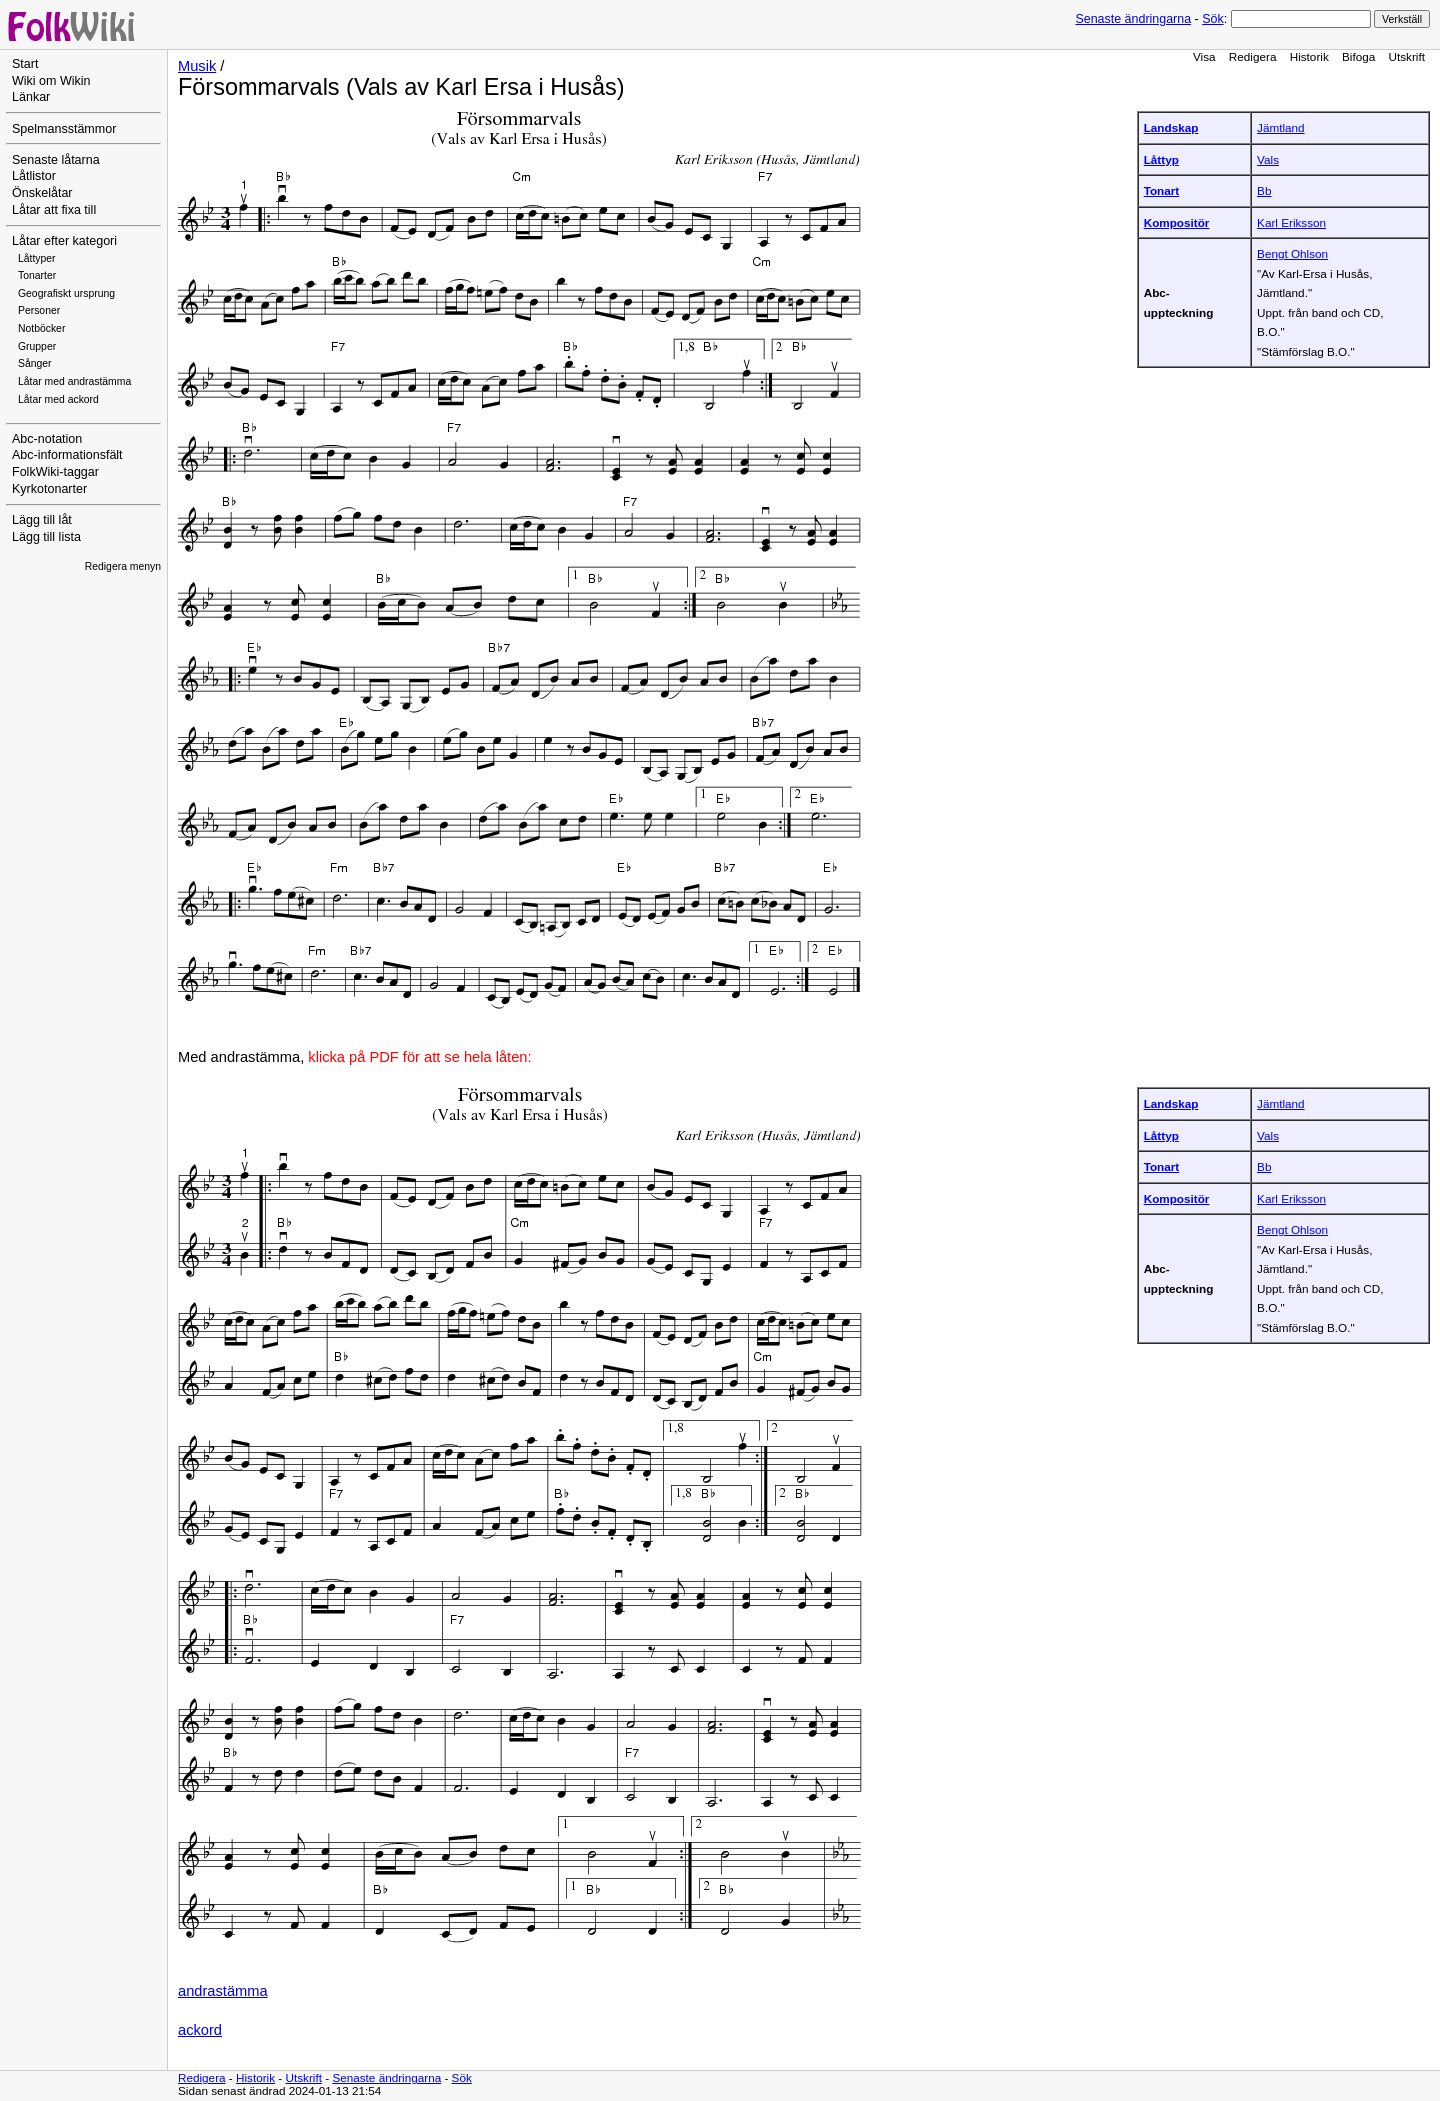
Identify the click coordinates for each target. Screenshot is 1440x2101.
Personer (39, 310)
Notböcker (41, 328)
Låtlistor (34, 176)
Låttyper (37, 258)
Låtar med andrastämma (74, 381)
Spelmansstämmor (64, 129)
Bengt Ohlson (1292, 253)
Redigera (1253, 56)
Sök (1212, 19)
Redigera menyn (123, 566)
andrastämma (223, 1991)
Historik (1309, 56)
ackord (200, 2030)
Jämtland (1281, 127)
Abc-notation (47, 439)
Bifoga (1358, 56)
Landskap (1171, 127)
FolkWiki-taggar (55, 472)
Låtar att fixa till (54, 210)
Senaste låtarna (56, 160)
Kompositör (1177, 222)
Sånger (35, 363)
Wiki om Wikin (51, 81)
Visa (1204, 56)
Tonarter (37, 275)
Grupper (37, 346)
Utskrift (1407, 56)
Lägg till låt (42, 520)
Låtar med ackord (58, 399)
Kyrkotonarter (49, 489)
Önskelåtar (42, 193)
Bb (1264, 190)
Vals (1268, 159)
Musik (197, 66)
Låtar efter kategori (64, 241)
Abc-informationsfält (67, 455)
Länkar (31, 97)
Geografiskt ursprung (66, 293)
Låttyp (1161, 159)
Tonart (1162, 190)
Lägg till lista (46, 537)
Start (25, 64)
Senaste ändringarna (1133, 19)
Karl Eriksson (1291, 222)
